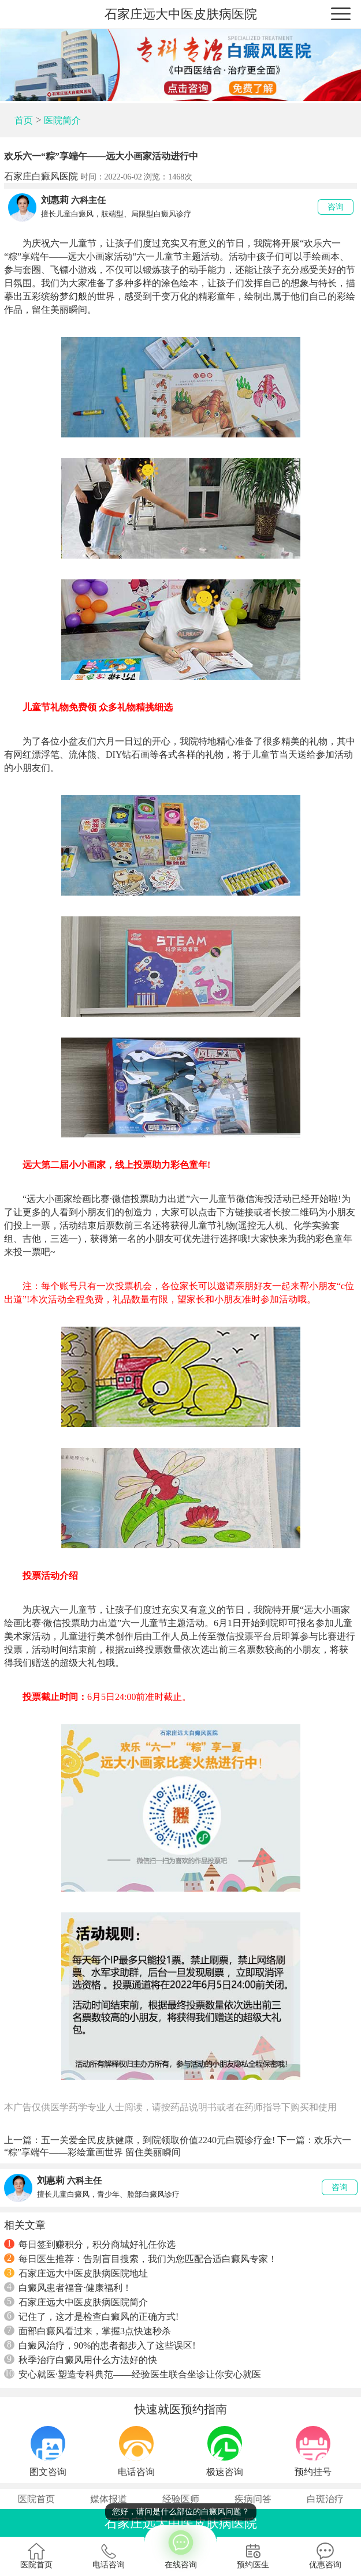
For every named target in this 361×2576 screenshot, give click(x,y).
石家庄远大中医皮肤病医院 (181, 14)
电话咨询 (108, 2556)
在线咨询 (180, 2547)
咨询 (335, 207)
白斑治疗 (325, 2499)
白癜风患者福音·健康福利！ (68, 2287)
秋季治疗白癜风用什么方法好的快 (80, 2359)
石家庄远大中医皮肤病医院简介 (76, 2302)
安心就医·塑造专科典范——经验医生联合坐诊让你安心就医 (132, 2374)
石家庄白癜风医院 (41, 176)
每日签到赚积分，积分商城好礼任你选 (90, 2244)
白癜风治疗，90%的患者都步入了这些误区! (100, 2345)
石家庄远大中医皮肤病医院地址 (76, 2273)
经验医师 (180, 2499)
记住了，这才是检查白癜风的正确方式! (91, 2316)
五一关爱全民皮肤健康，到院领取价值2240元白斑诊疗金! (158, 2140)
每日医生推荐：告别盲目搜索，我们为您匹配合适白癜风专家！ (140, 2258)
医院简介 (62, 120)
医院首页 (36, 2499)
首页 (23, 120)
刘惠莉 (55, 200)
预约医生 (253, 2556)
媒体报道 (108, 2499)
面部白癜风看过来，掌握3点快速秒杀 (87, 2331)
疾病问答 (253, 2499)
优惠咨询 (325, 2556)
